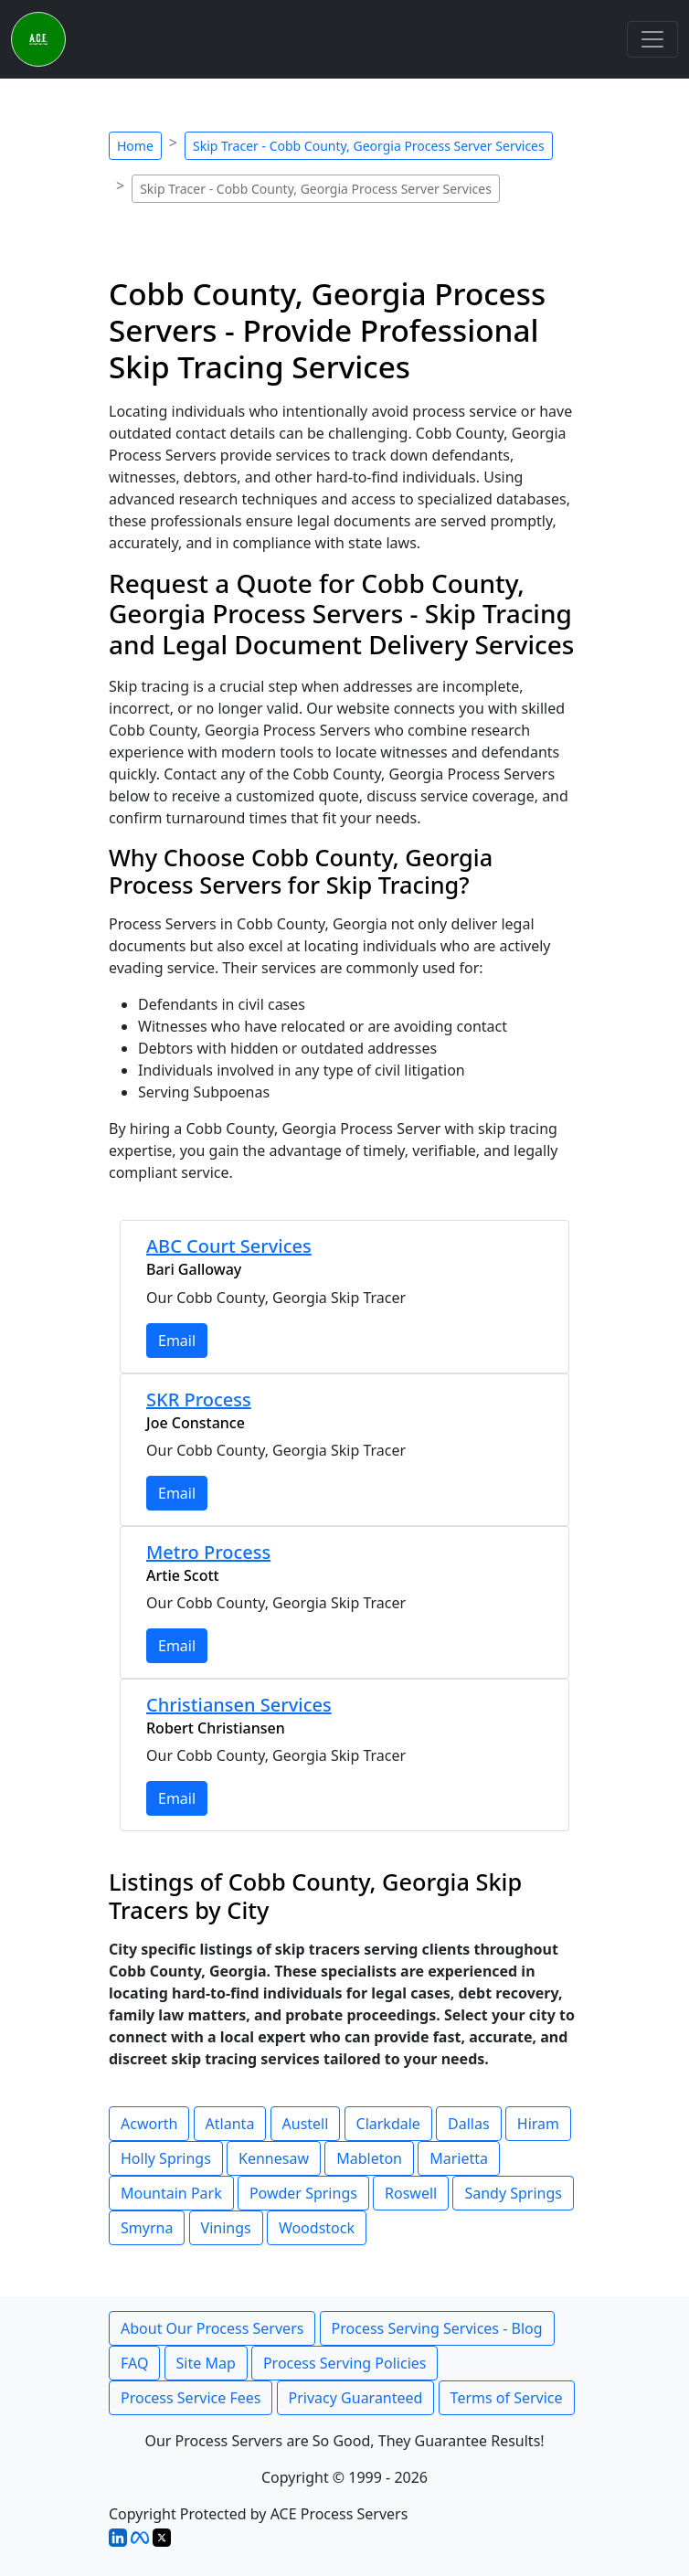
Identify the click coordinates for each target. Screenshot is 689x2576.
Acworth (149, 2124)
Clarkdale (388, 2124)
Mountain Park (171, 2193)
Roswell (411, 2193)
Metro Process (208, 1552)
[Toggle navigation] (652, 39)
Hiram (538, 2124)
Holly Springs (166, 2158)
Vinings (226, 2228)
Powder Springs (303, 2193)
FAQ (134, 2363)
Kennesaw (273, 2158)
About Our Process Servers (212, 2328)
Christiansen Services (239, 1704)
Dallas (469, 2124)
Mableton (369, 2158)
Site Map (206, 2363)
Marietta (458, 2158)
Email (177, 1340)
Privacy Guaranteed (356, 2398)
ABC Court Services (229, 1246)
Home (135, 145)
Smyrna (147, 2228)
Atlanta (230, 2124)
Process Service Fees (190, 2398)
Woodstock (317, 2228)
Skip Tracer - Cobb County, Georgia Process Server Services (369, 145)
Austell (305, 2124)
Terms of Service (506, 2398)
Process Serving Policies (345, 2363)
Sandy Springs (513, 2193)
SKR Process (198, 1399)
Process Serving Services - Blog (437, 2328)
